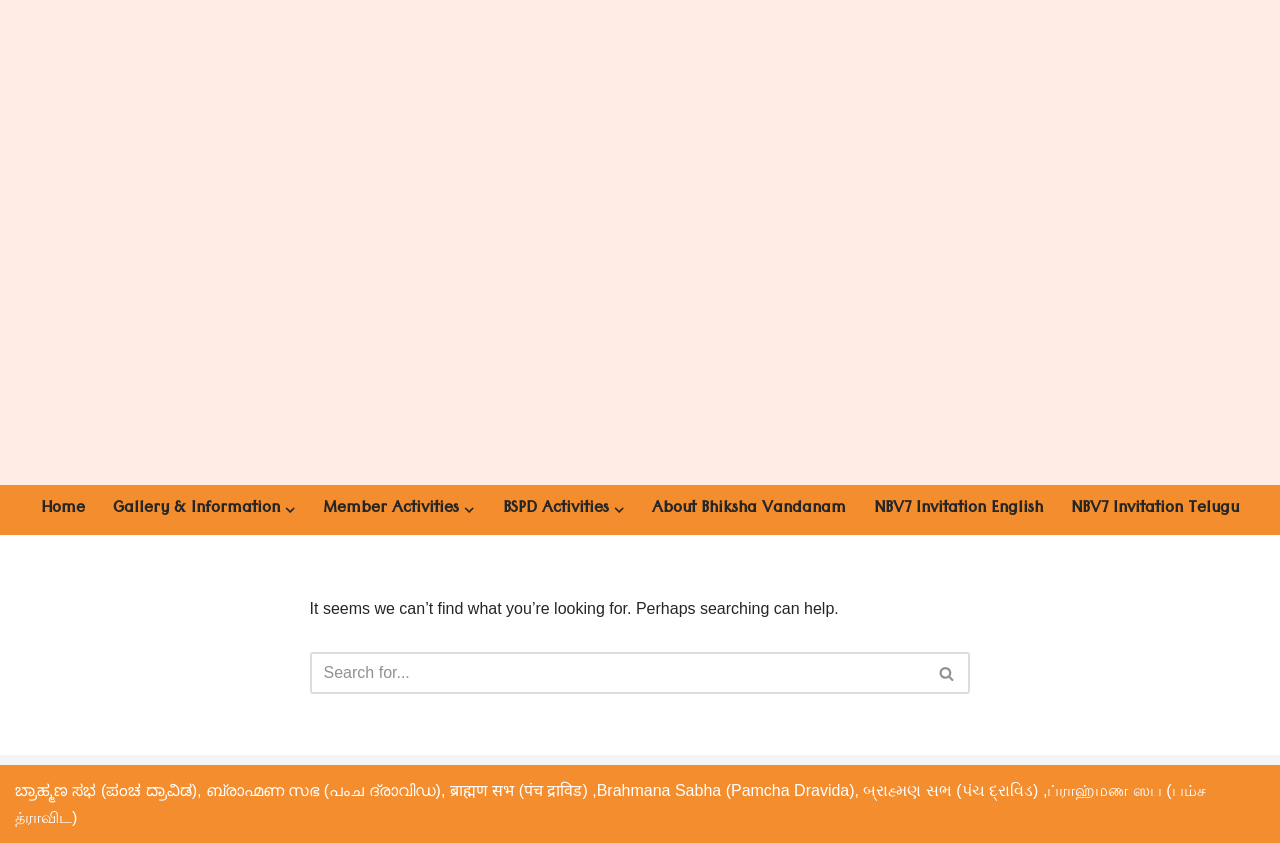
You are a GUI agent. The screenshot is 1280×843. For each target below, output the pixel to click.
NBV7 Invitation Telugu (1155, 510)
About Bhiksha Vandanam (749, 510)
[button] (290, 510)
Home (63, 510)
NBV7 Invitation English (958, 510)
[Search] (618, 673)
